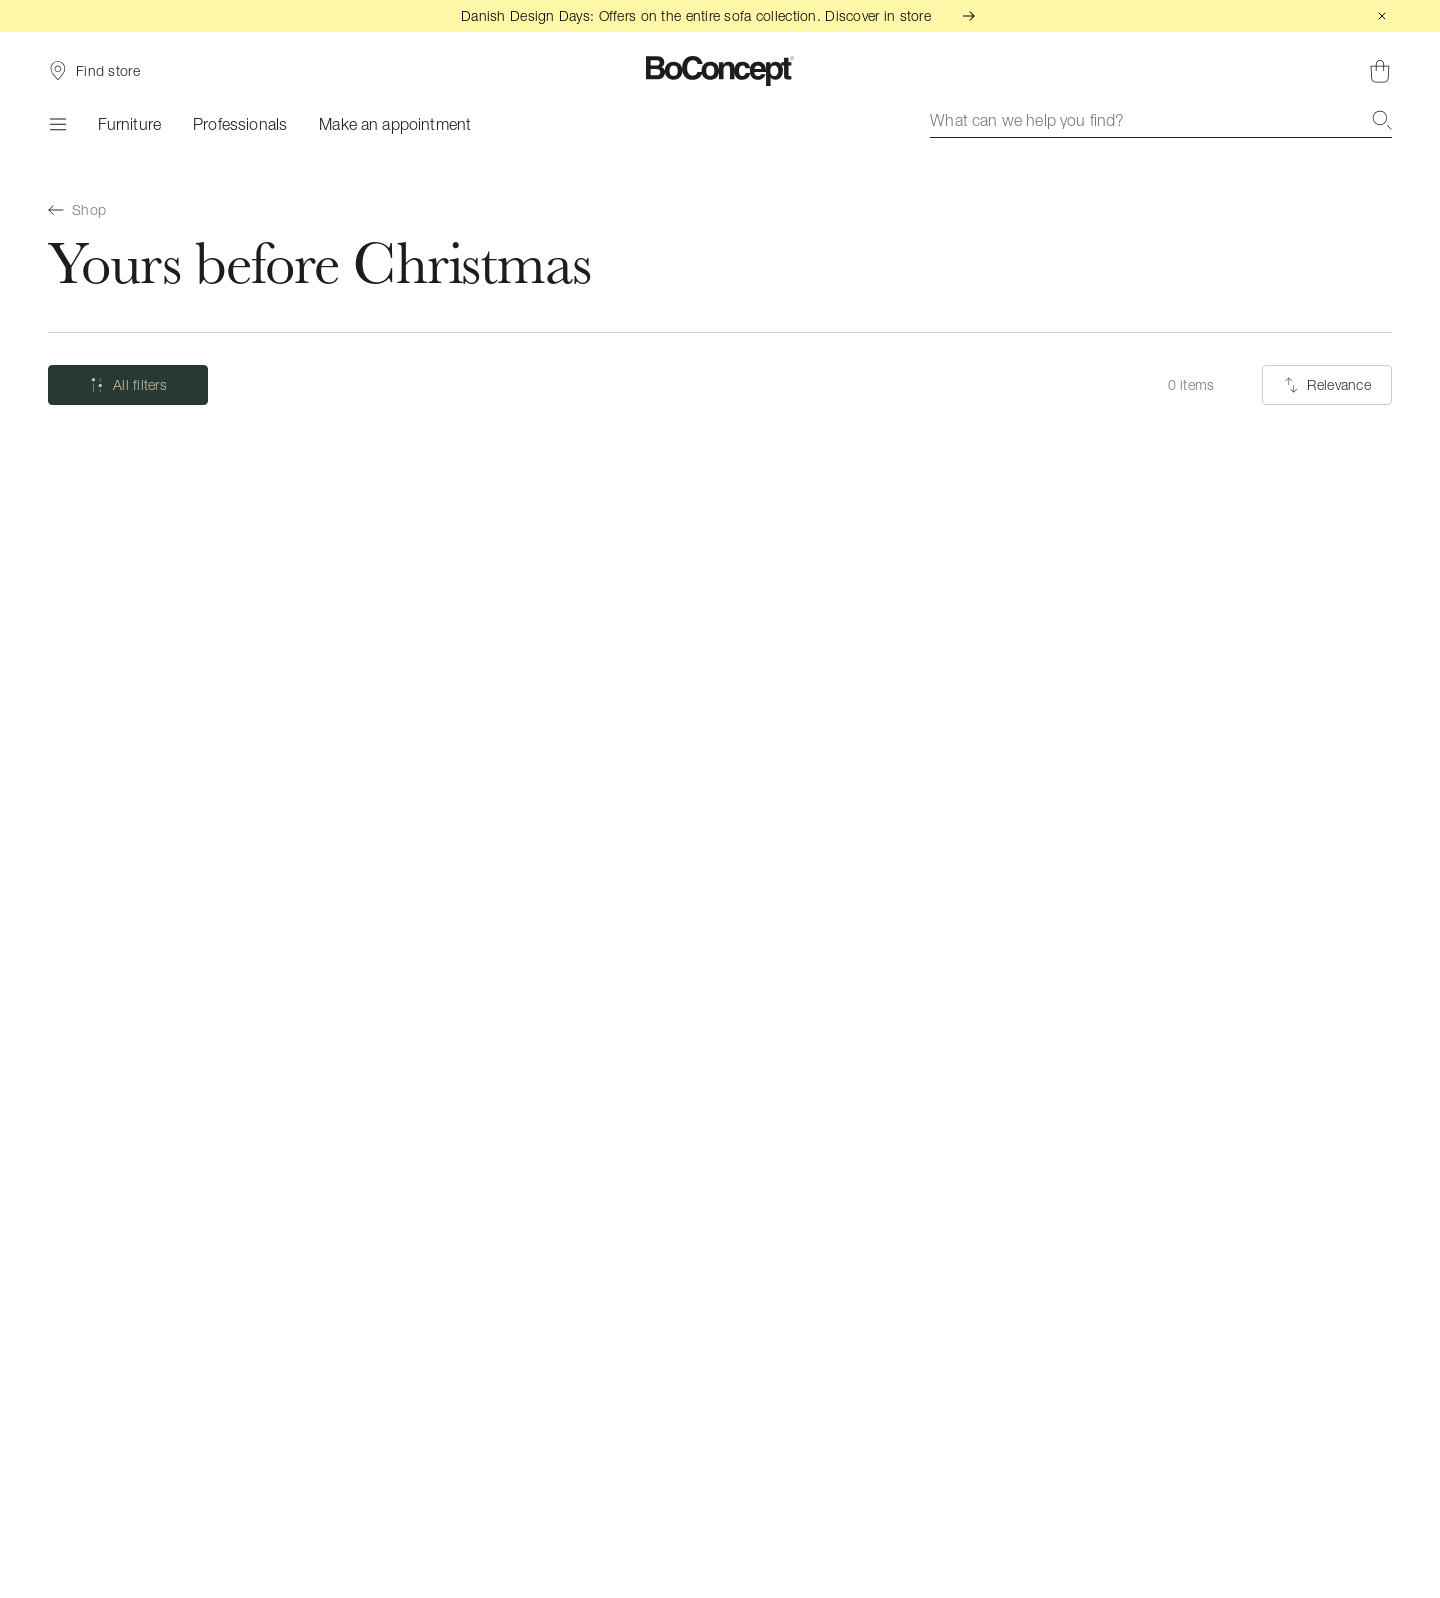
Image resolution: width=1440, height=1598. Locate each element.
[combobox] (1161, 120)
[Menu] (57, 124)
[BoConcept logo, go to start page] (720, 71)
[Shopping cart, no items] (1380, 71)
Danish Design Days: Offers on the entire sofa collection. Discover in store (720, 15)
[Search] (1382, 120)
